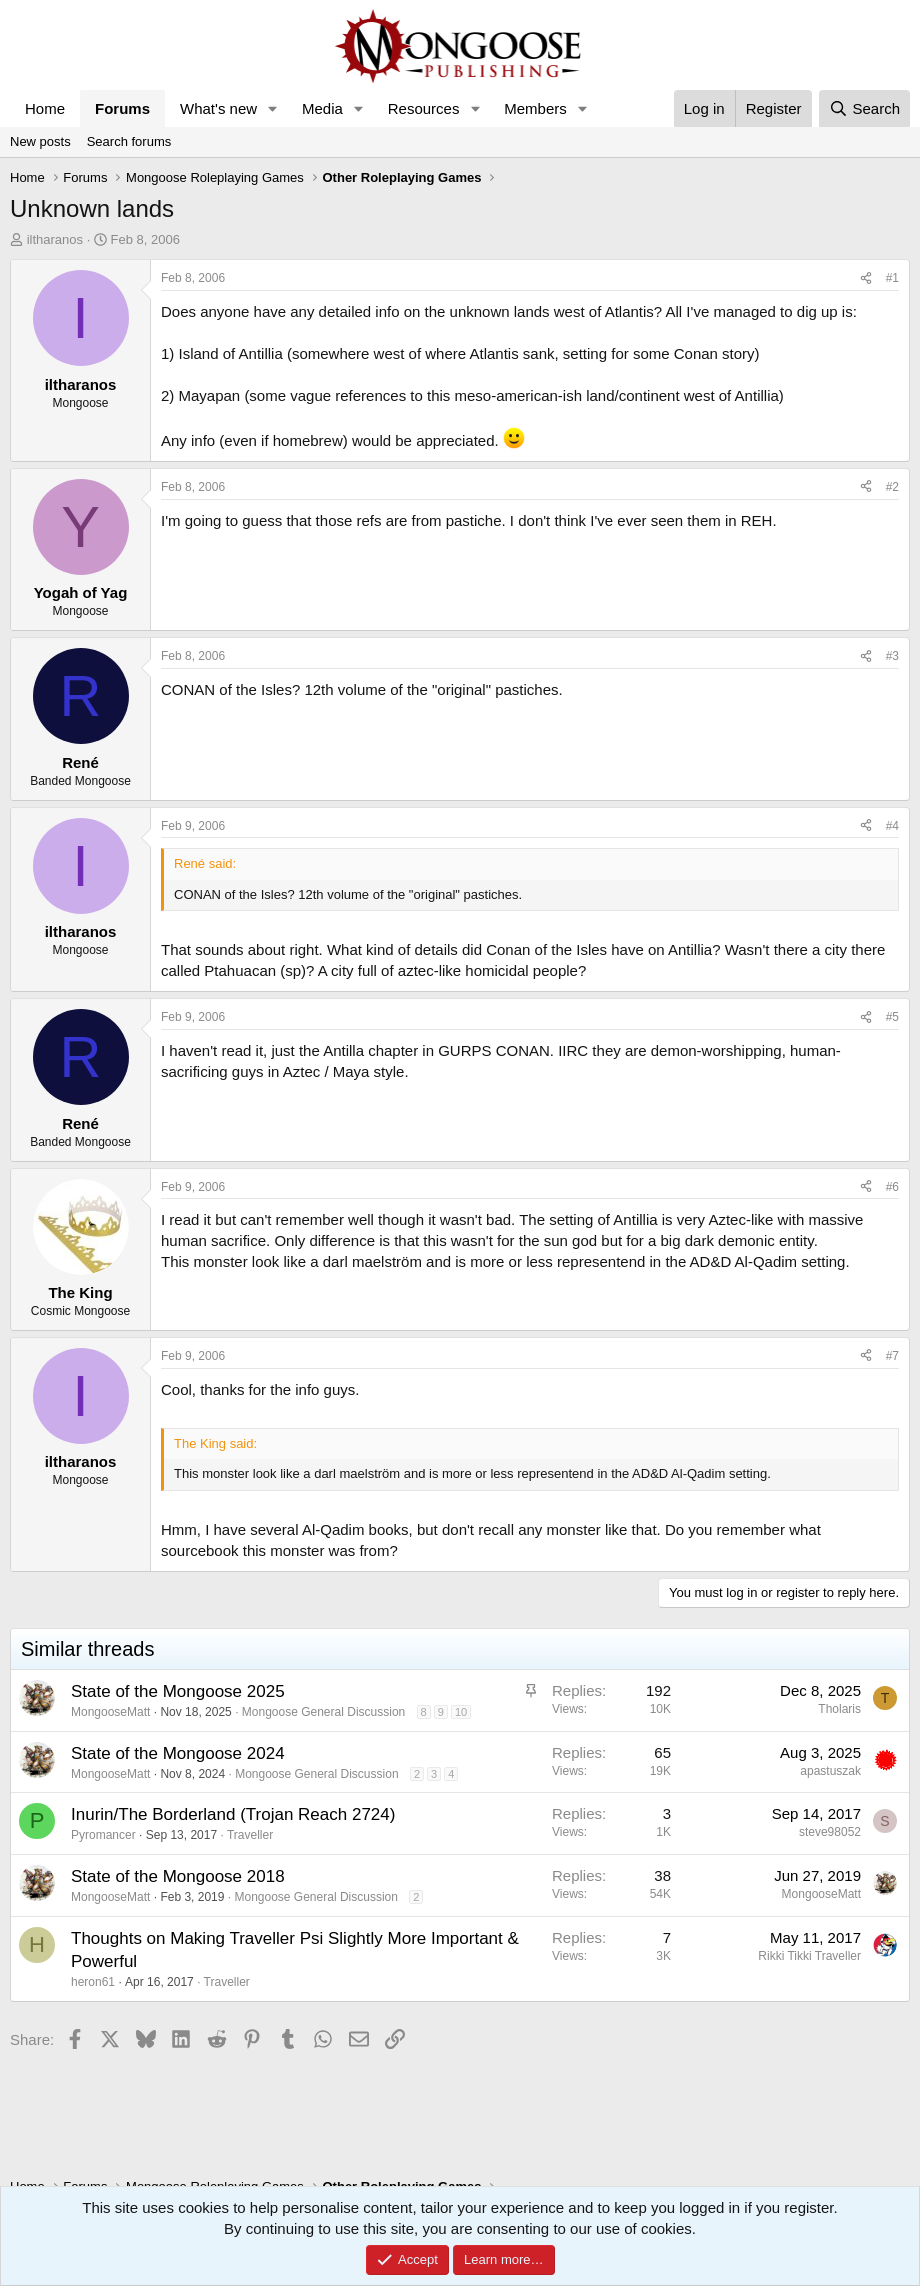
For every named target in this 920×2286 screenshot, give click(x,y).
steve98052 (830, 1832)
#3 (892, 656)
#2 (892, 487)
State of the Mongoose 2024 (178, 1753)
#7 (892, 1356)
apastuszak (830, 1771)
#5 (892, 1017)
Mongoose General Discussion (323, 1712)
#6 (892, 1187)
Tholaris (839, 1709)
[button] (273, 108)
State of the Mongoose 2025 (178, 1691)
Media (322, 108)
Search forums (129, 141)
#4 (892, 826)
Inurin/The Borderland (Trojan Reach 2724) (233, 1814)
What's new (218, 108)
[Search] (864, 108)
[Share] (866, 278)
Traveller (250, 1835)
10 (461, 1712)
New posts (40, 141)
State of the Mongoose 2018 (178, 1876)
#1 (892, 278)
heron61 (93, 1982)
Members (535, 108)
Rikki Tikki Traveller (809, 1956)
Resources (424, 108)
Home (45, 108)
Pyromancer (103, 1835)
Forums (122, 108)
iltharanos (55, 239)
